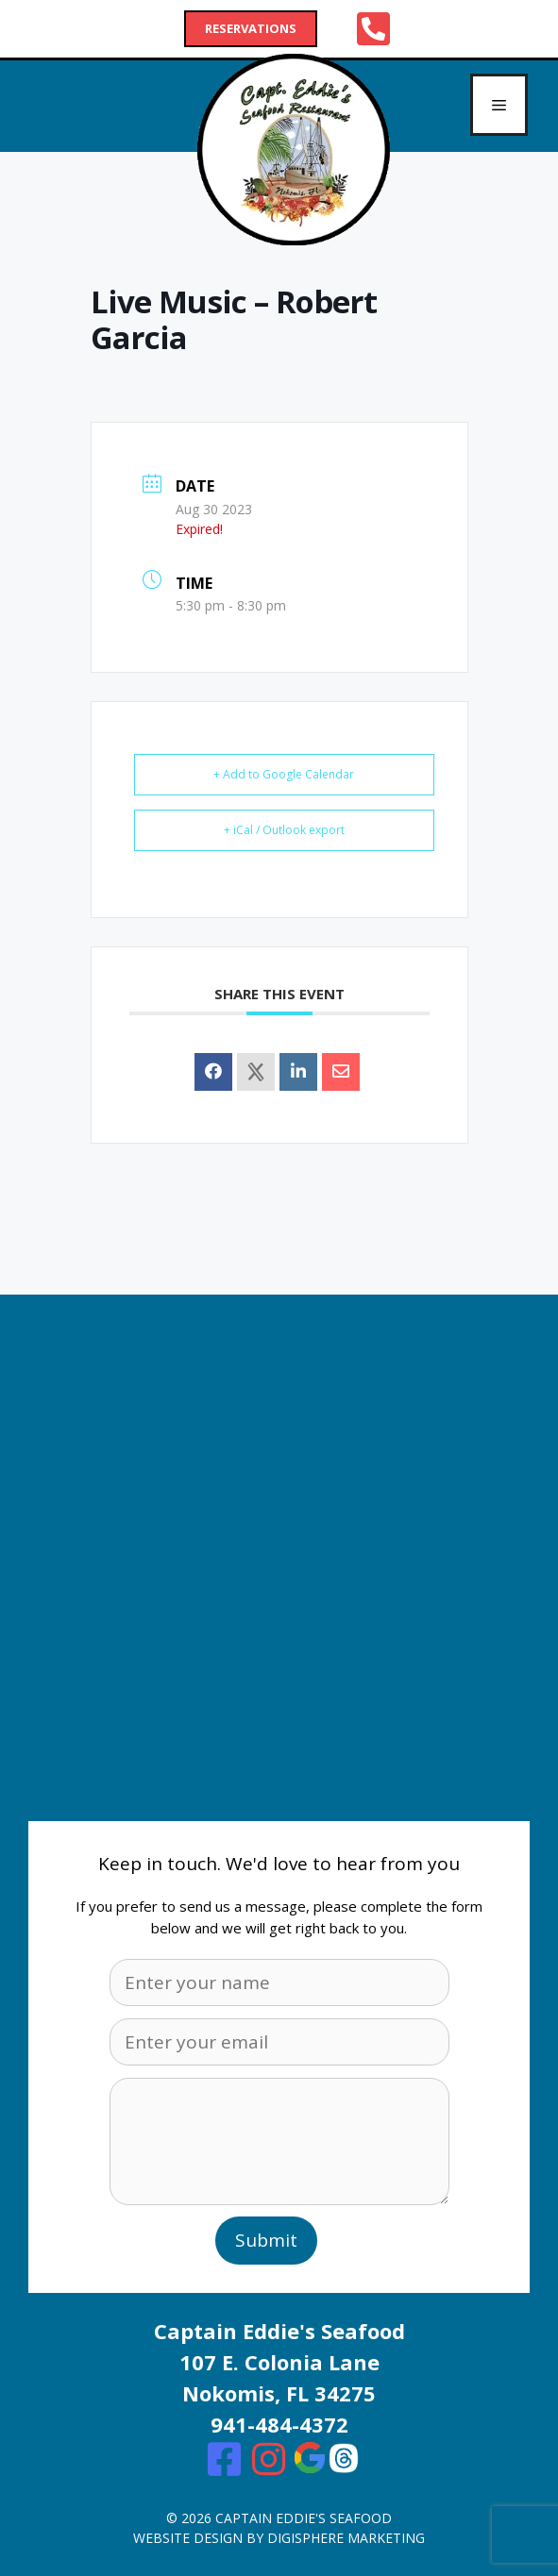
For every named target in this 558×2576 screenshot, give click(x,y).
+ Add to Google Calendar (283, 774)
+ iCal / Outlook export (284, 830)
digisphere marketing (346, 2538)
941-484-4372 (279, 2424)
